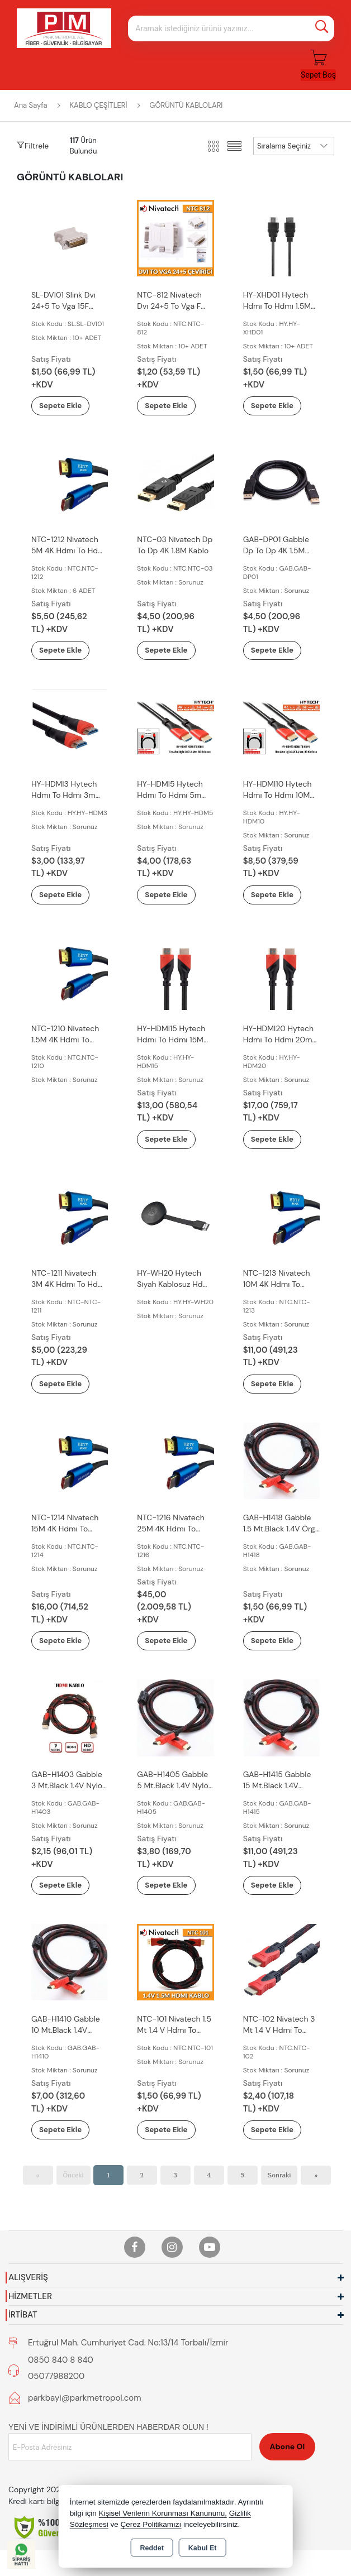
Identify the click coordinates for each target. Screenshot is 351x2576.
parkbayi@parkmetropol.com (84, 2402)
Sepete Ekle (68, 406)
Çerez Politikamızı (150, 2524)
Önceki (73, 2180)
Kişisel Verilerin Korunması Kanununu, (162, 2513)
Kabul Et (202, 2548)
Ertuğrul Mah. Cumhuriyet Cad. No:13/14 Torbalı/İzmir (128, 2347)
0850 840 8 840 (60, 2364)
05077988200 (56, 2381)
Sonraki (279, 2180)
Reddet (151, 2548)
